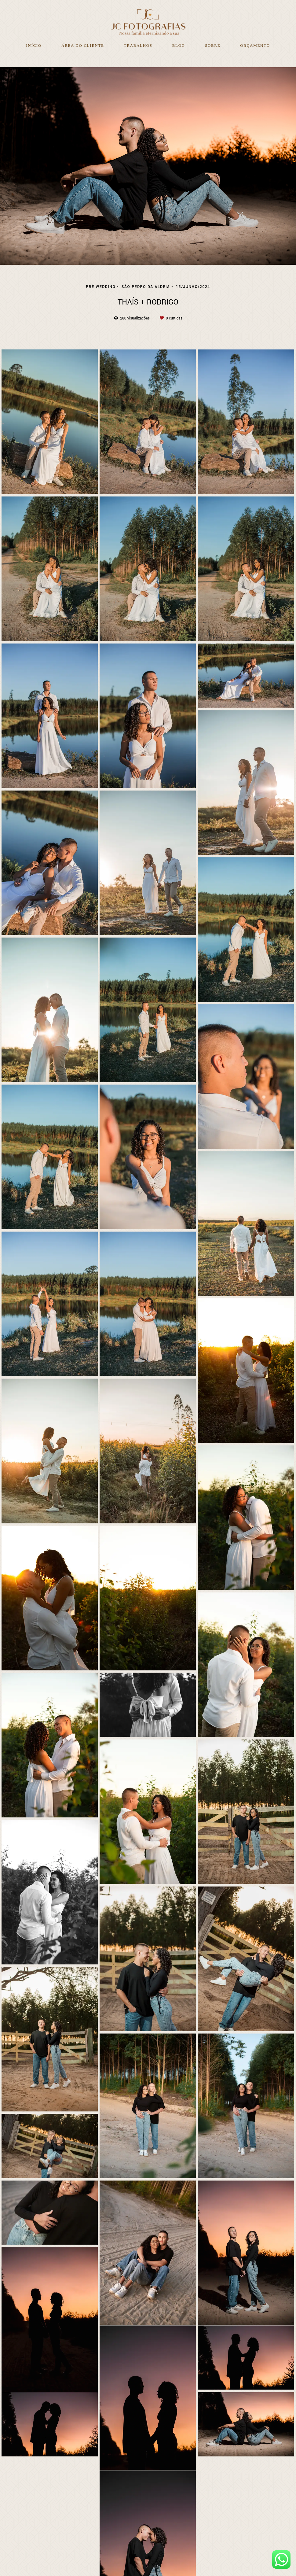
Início (34, 45)
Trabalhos (138, 45)
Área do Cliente (82, 45)
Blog (178, 45)
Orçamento (255, 45)
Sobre (212, 45)
